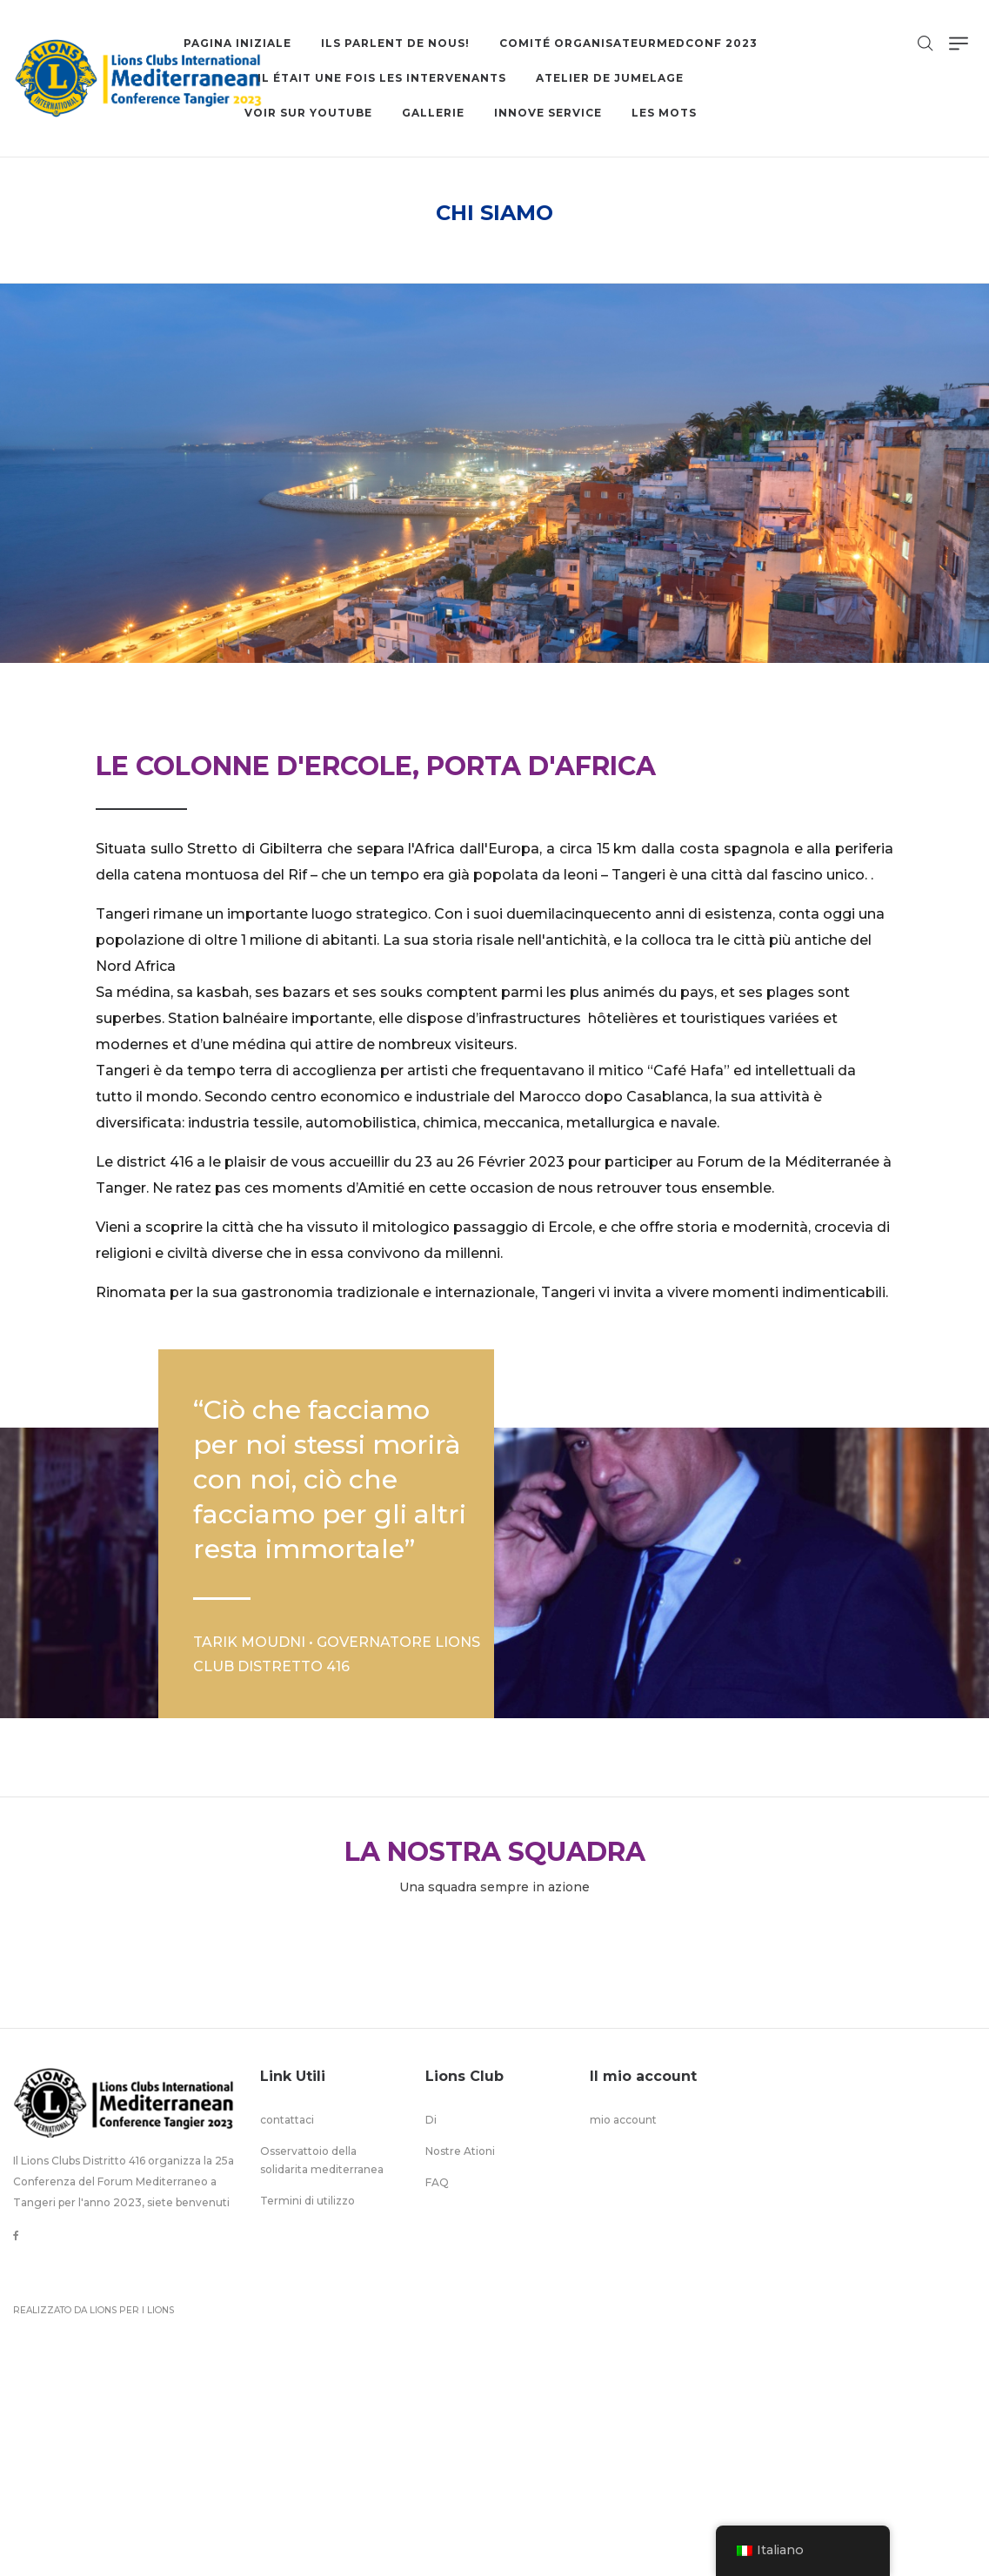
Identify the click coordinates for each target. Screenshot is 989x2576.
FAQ (437, 2182)
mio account (623, 2119)
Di (431, 2119)
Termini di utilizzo (307, 2200)
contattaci (287, 2119)
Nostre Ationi (460, 2151)
